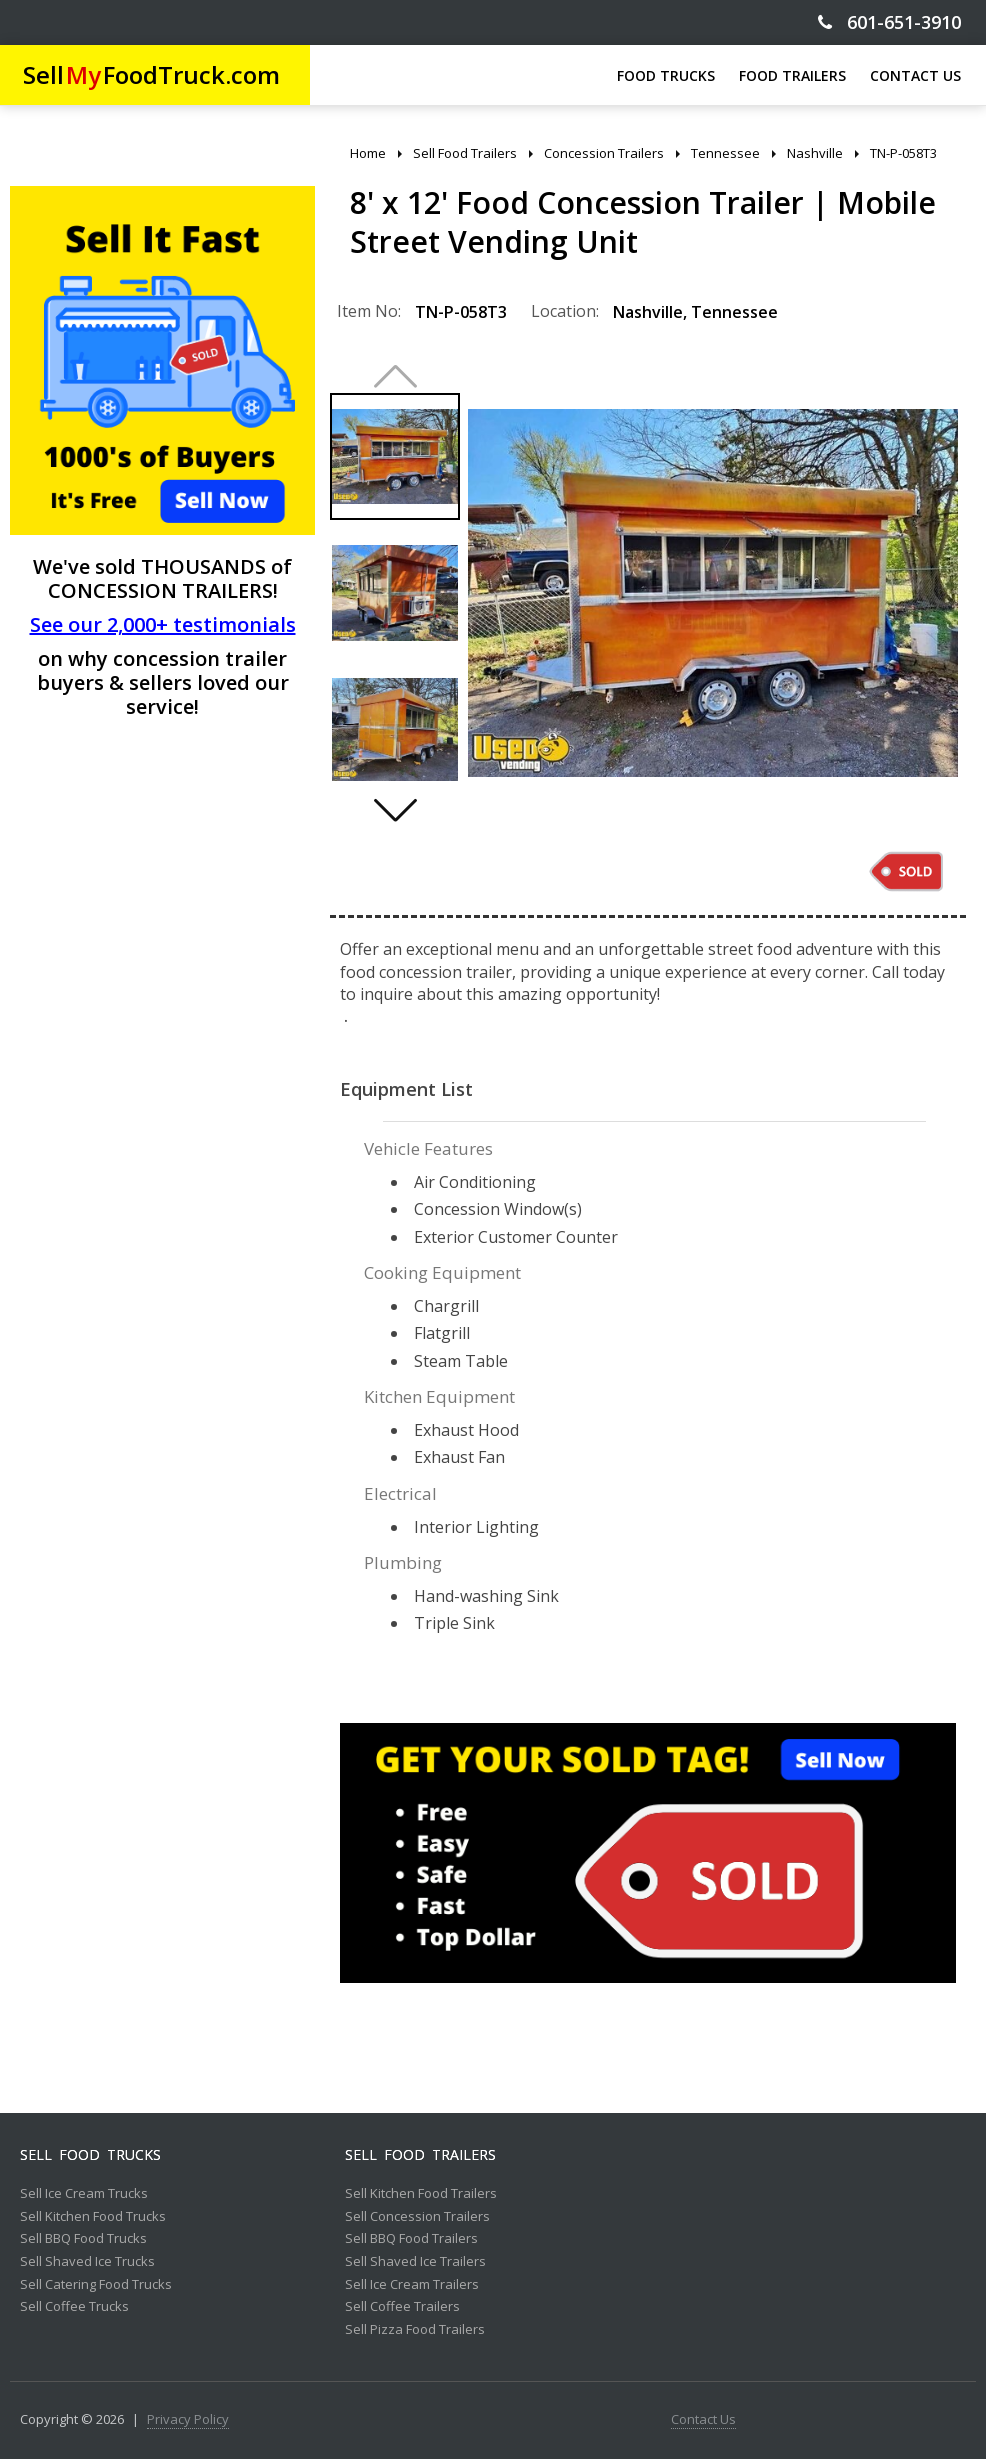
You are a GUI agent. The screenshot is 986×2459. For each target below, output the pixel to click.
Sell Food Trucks (90, 2155)
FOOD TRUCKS (666, 75)
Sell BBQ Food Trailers (411, 2239)
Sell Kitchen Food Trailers (421, 2194)
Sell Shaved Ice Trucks (87, 2262)
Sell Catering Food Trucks (96, 2285)
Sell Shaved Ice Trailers (415, 2262)
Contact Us (703, 2420)
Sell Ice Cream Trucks (84, 2194)
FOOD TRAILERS (792, 75)
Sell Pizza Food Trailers (415, 2330)
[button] (395, 810)
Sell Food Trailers (420, 2155)
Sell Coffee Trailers (402, 2307)
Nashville (648, 312)
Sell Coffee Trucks (74, 2307)
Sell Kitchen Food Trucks (93, 2217)
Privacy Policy (188, 2420)
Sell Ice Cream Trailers (412, 2285)
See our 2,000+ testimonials (163, 624)
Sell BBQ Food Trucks (83, 2239)
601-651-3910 (889, 22)
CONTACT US (915, 75)
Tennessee (734, 312)
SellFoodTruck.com (151, 74)
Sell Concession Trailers (417, 2217)
